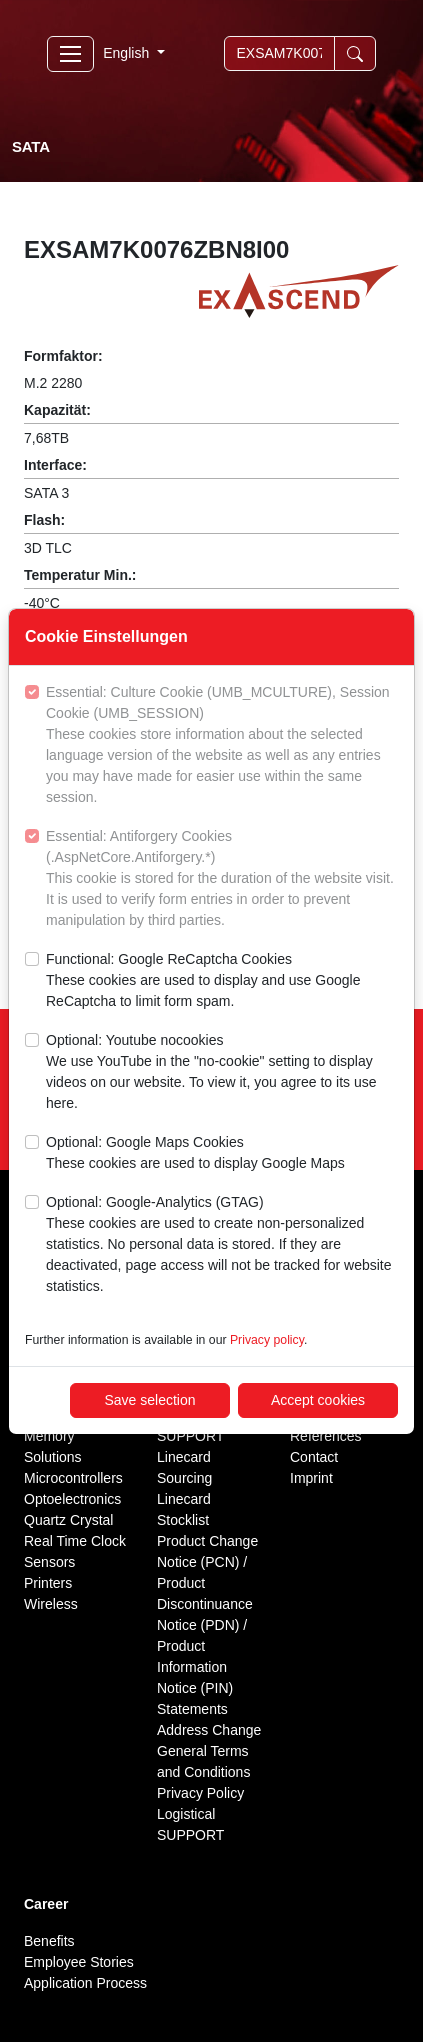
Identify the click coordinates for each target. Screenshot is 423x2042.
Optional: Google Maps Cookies (195, 1154)
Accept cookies (318, 1400)
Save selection (149, 1400)
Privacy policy (267, 1340)
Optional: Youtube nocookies (222, 1073)
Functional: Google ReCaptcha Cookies (222, 981)
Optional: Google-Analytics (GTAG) (222, 1245)
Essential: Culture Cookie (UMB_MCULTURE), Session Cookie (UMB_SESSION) (222, 746)
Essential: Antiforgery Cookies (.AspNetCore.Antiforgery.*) (222, 879)
